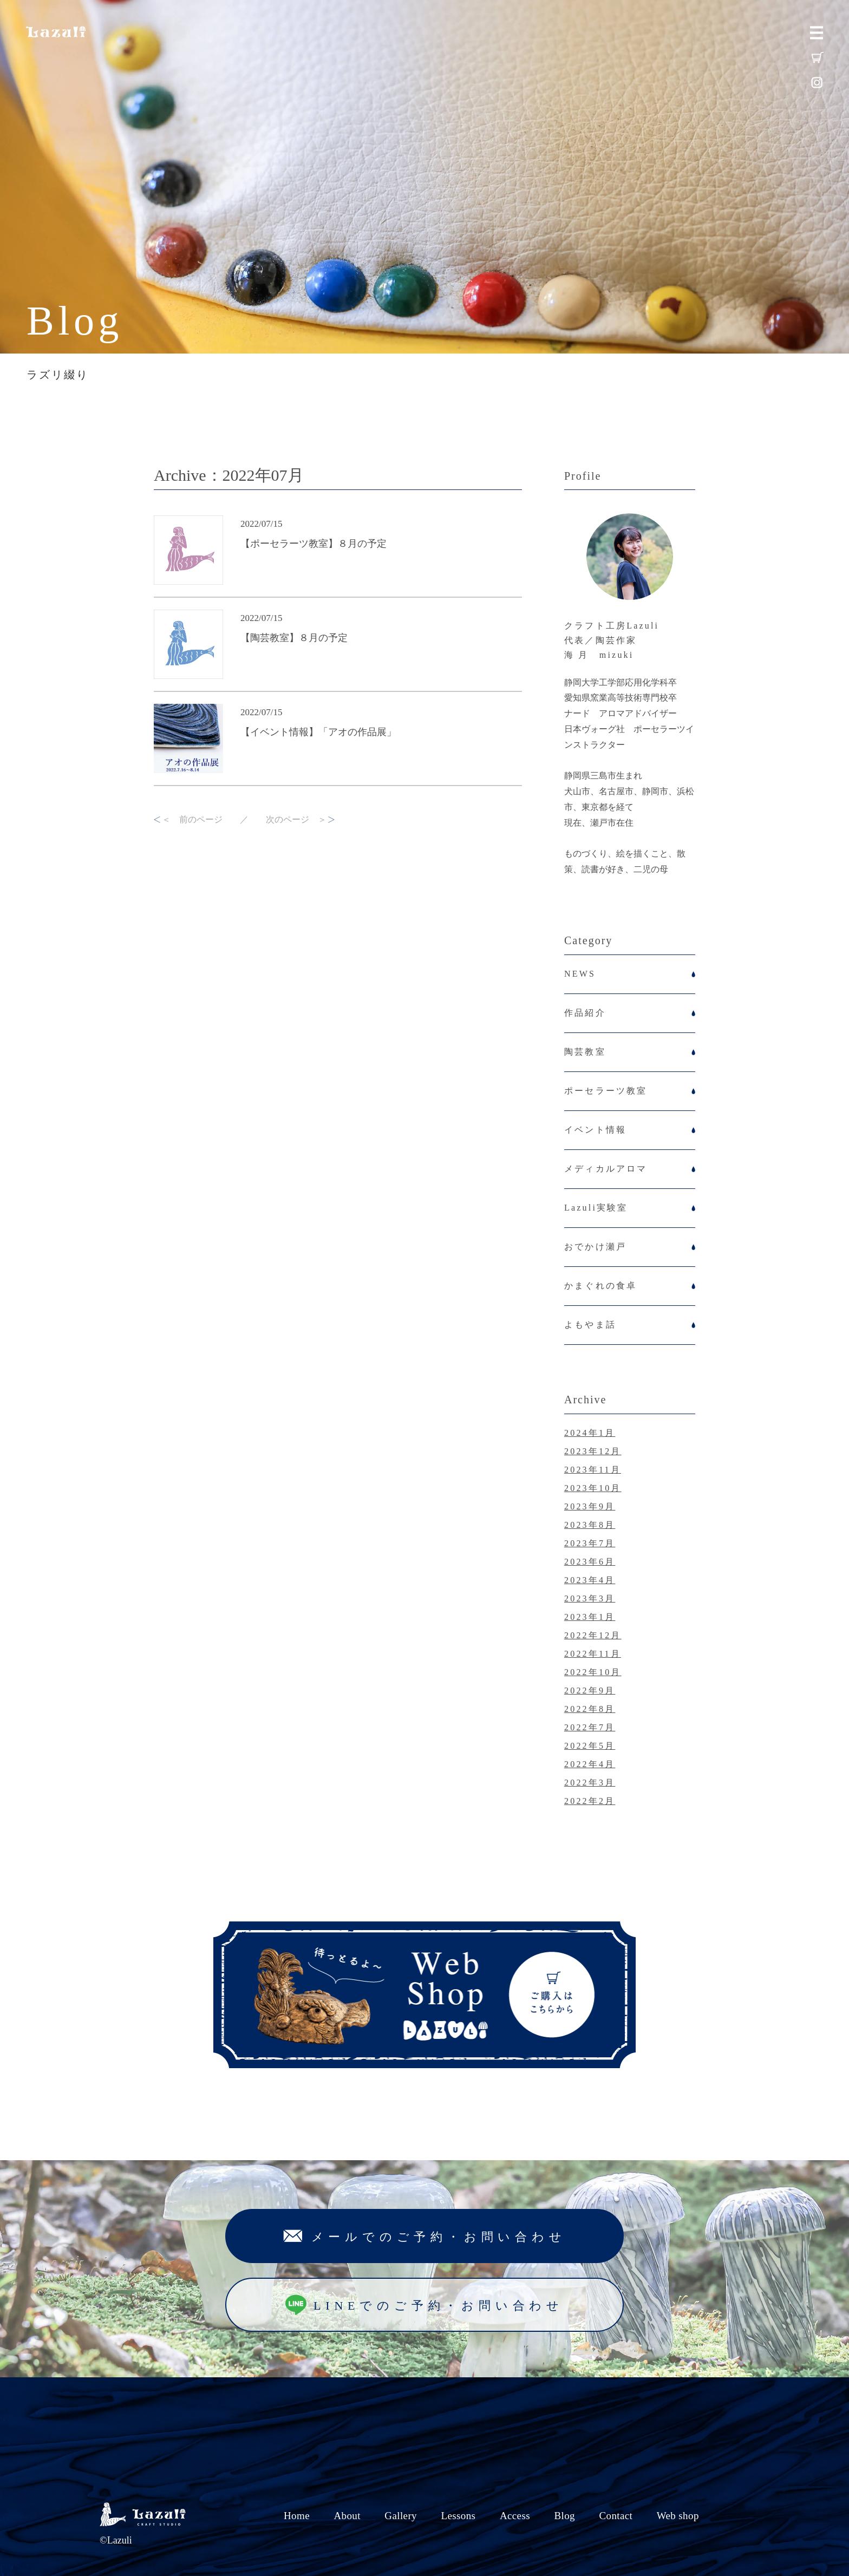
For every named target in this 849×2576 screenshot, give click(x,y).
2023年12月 (593, 1451)
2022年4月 (589, 1764)
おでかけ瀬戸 (595, 1246)
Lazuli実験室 (596, 1207)
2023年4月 (589, 1580)
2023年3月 (589, 1598)
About (347, 2515)
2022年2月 (589, 1801)
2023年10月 (593, 1488)
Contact (615, 2515)
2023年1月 (589, 1617)
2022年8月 (589, 1709)
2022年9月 (589, 1690)
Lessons (458, 2515)
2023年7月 (589, 1543)
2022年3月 (589, 1782)
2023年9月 (589, 1506)
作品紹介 (585, 1012)
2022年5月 (589, 1745)
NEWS (580, 973)
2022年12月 (593, 1635)
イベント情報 (595, 1129)
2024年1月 (589, 1432)
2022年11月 (592, 1653)
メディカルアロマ (606, 1168)
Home (297, 2515)
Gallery (400, 2515)
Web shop (678, 2515)
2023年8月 (589, 1524)
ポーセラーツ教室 (606, 1090)
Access (515, 2515)
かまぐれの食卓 (600, 1285)
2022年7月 (589, 1727)
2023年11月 (592, 1469)
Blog (564, 2515)
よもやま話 (590, 1324)
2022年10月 (593, 1672)
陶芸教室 (585, 1051)
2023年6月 (589, 1561)
